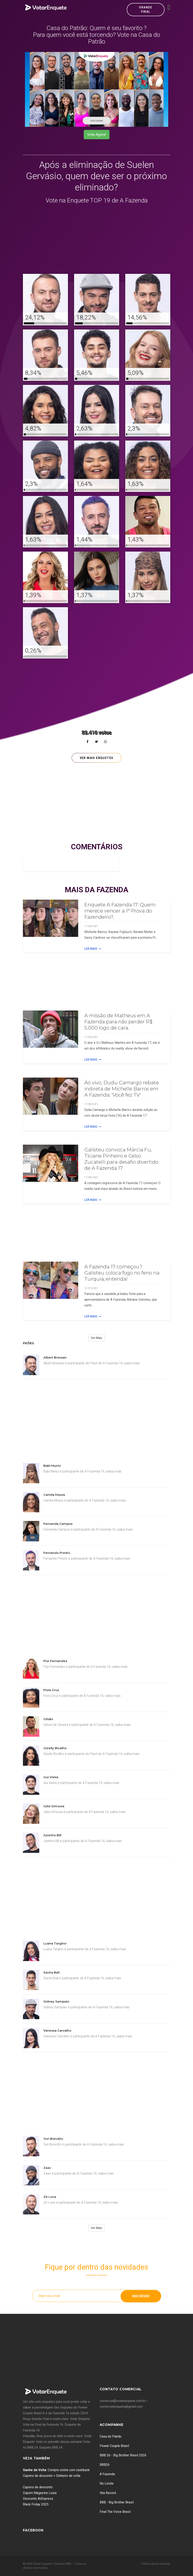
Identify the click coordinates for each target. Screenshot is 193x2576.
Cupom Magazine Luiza (39, 2493)
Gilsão (48, 1719)
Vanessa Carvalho (57, 2030)
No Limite (107, 2483)
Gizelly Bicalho (55, 1748)
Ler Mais (92, 948)
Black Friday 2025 (36, 2504)
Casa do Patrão (111, 2436)
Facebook (33, 2530)
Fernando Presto (56, 1553)
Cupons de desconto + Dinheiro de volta (51, 2476)
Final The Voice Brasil (115, 2512)
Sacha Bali (51, 1972)
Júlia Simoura (53, 1806)
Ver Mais (96, 1338)
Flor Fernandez (55, 1661)
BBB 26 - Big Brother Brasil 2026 (123, 2455)
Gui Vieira (50, 1777)
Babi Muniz (52, 1466)
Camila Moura (54, 1495)
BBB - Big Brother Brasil (117, 2502)
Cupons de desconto (38, 2487)
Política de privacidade (155, 2563)
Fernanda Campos (57, 1524)
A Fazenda (107, 2474)
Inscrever (140, 2296)
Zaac (47, 2168)
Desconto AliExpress (38, 2499)
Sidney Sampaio (56, 2001)
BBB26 (104, 2465)
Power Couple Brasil (114, 2446)
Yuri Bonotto (53, 2139)
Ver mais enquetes (96, 758)
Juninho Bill (52, 1835)
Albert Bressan (55, 1357)
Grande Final (145, 9)
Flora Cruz (51, 1690)
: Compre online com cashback (56, 2470)
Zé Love (49, 2197)
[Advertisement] (96, 239)
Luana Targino (54, 1943)
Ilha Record (108, 2493)
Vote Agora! (96, 134)
